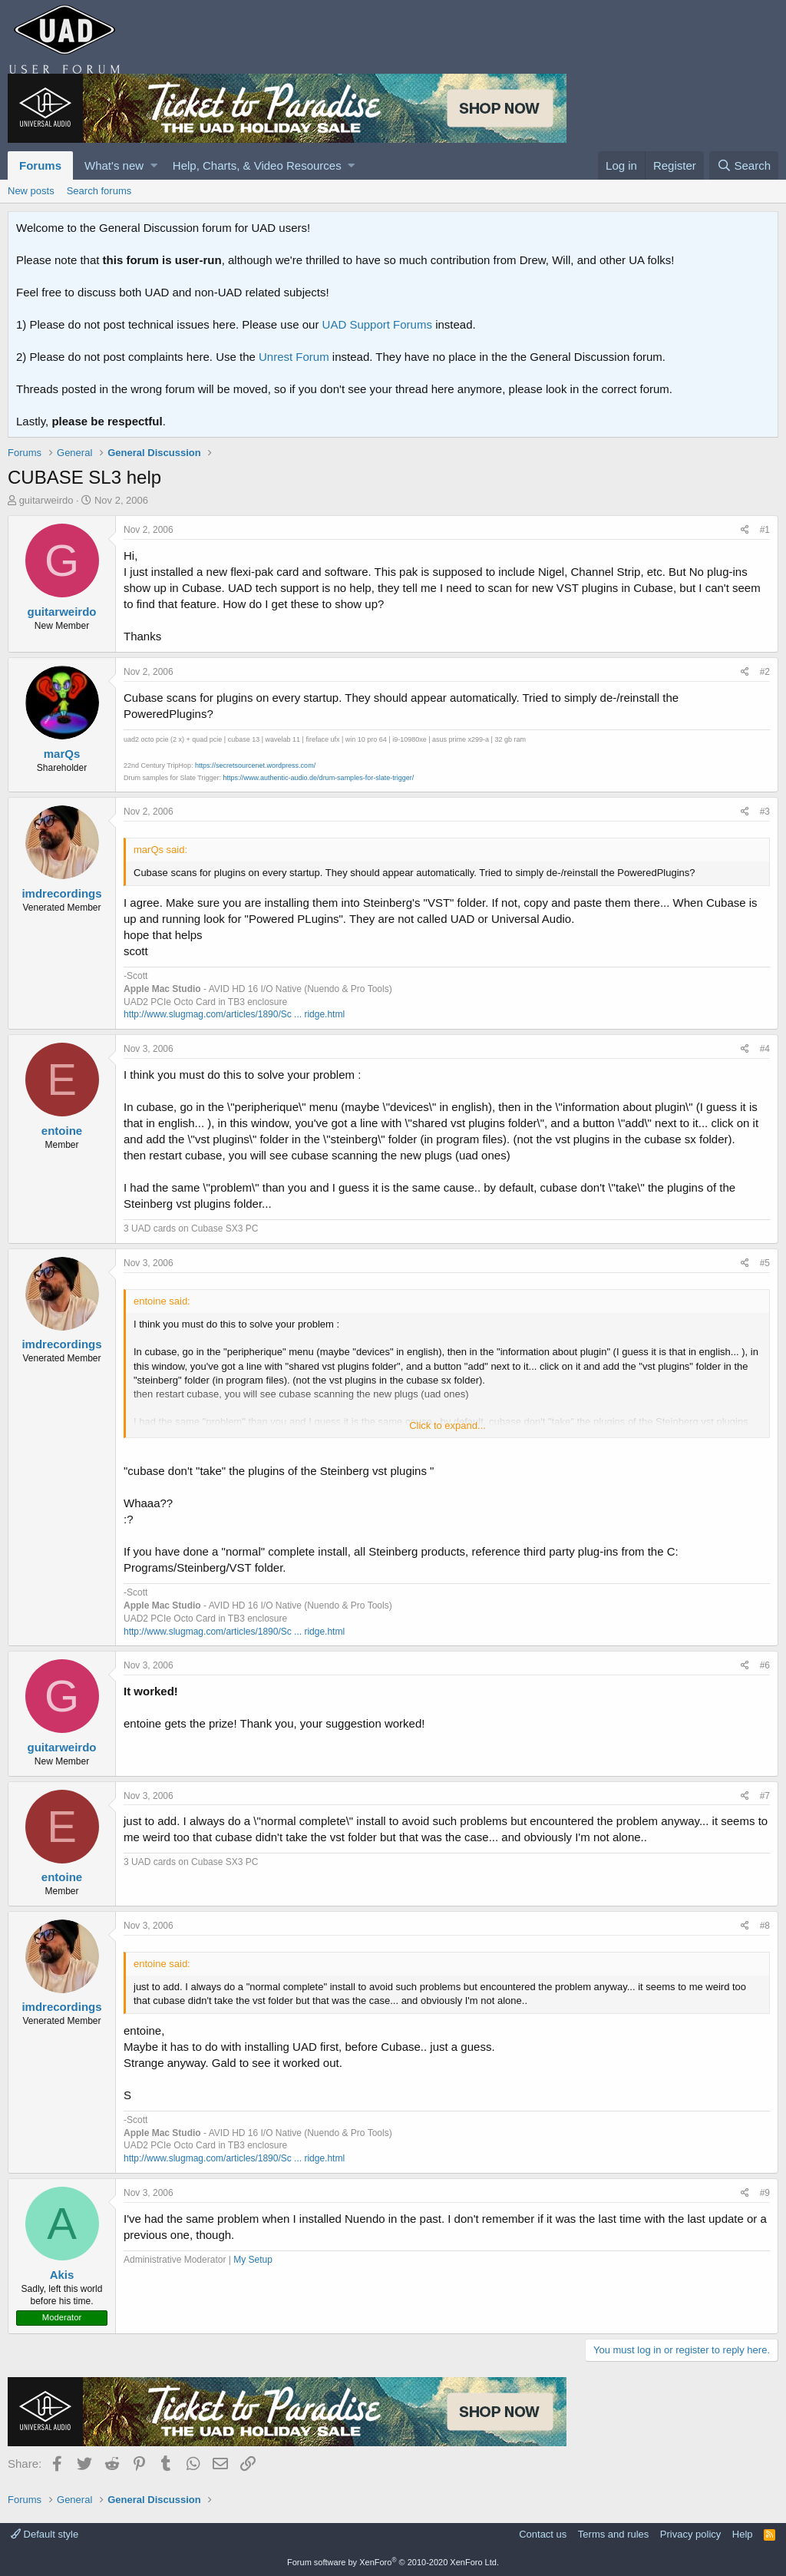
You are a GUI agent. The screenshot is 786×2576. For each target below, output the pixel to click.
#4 (765, 1048)
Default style (44, 2534)
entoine (61, 1130)
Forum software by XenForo (393, 2562)
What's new (114, 165)
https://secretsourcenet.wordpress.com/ (255, 765)
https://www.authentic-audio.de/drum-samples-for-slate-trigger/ (318, 778)
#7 (765, 1796)
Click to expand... (447, 1425)
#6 (765, 1665)
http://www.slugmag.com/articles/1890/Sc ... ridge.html (234, 1014)
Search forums (99, 191)
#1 (765, 529)
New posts (31, 191)
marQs (62, 753)
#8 (765, 1925)
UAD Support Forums (377, 324)
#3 (765, 811)
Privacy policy (690, 2534)
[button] (154, 165)
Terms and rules (613, 2534)
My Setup (252, 2259)
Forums (40, 165)
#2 (765, 671)
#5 (765, 1263)
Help (742, 2534)
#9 (765, 2192)
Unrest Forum (294, 356)
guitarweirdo (46, 500)
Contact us (542, 2534)
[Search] (743, 165)
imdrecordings (61, 893)
